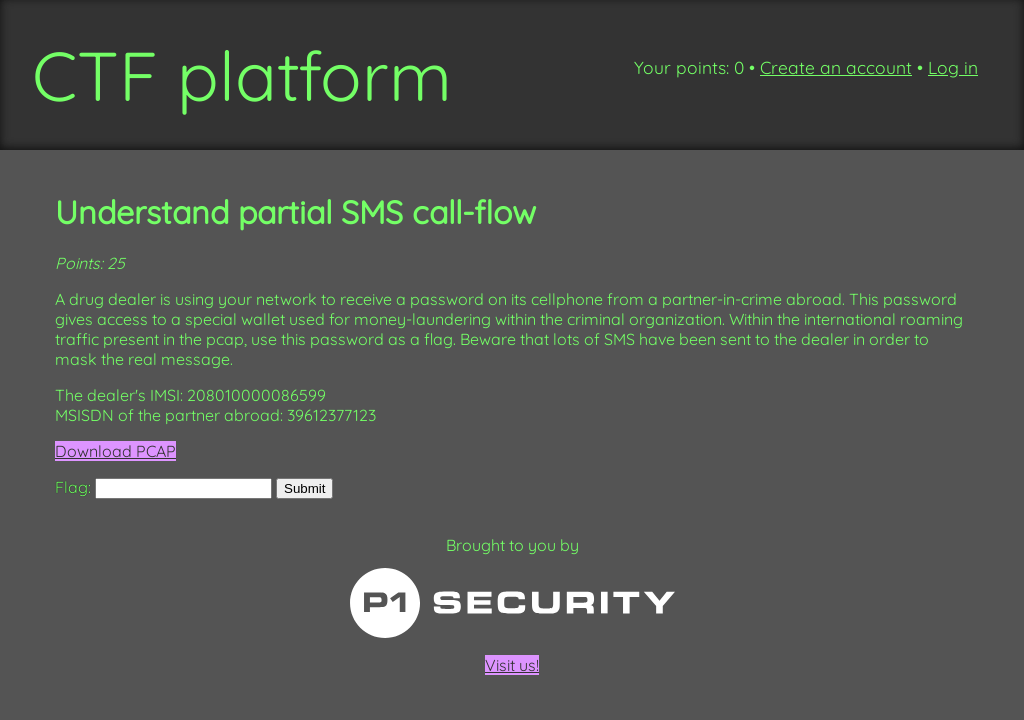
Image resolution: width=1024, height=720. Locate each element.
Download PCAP (115, 451)
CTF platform (242, 75)
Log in (953, 67)
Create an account (836, 67)
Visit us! (512, 621)
